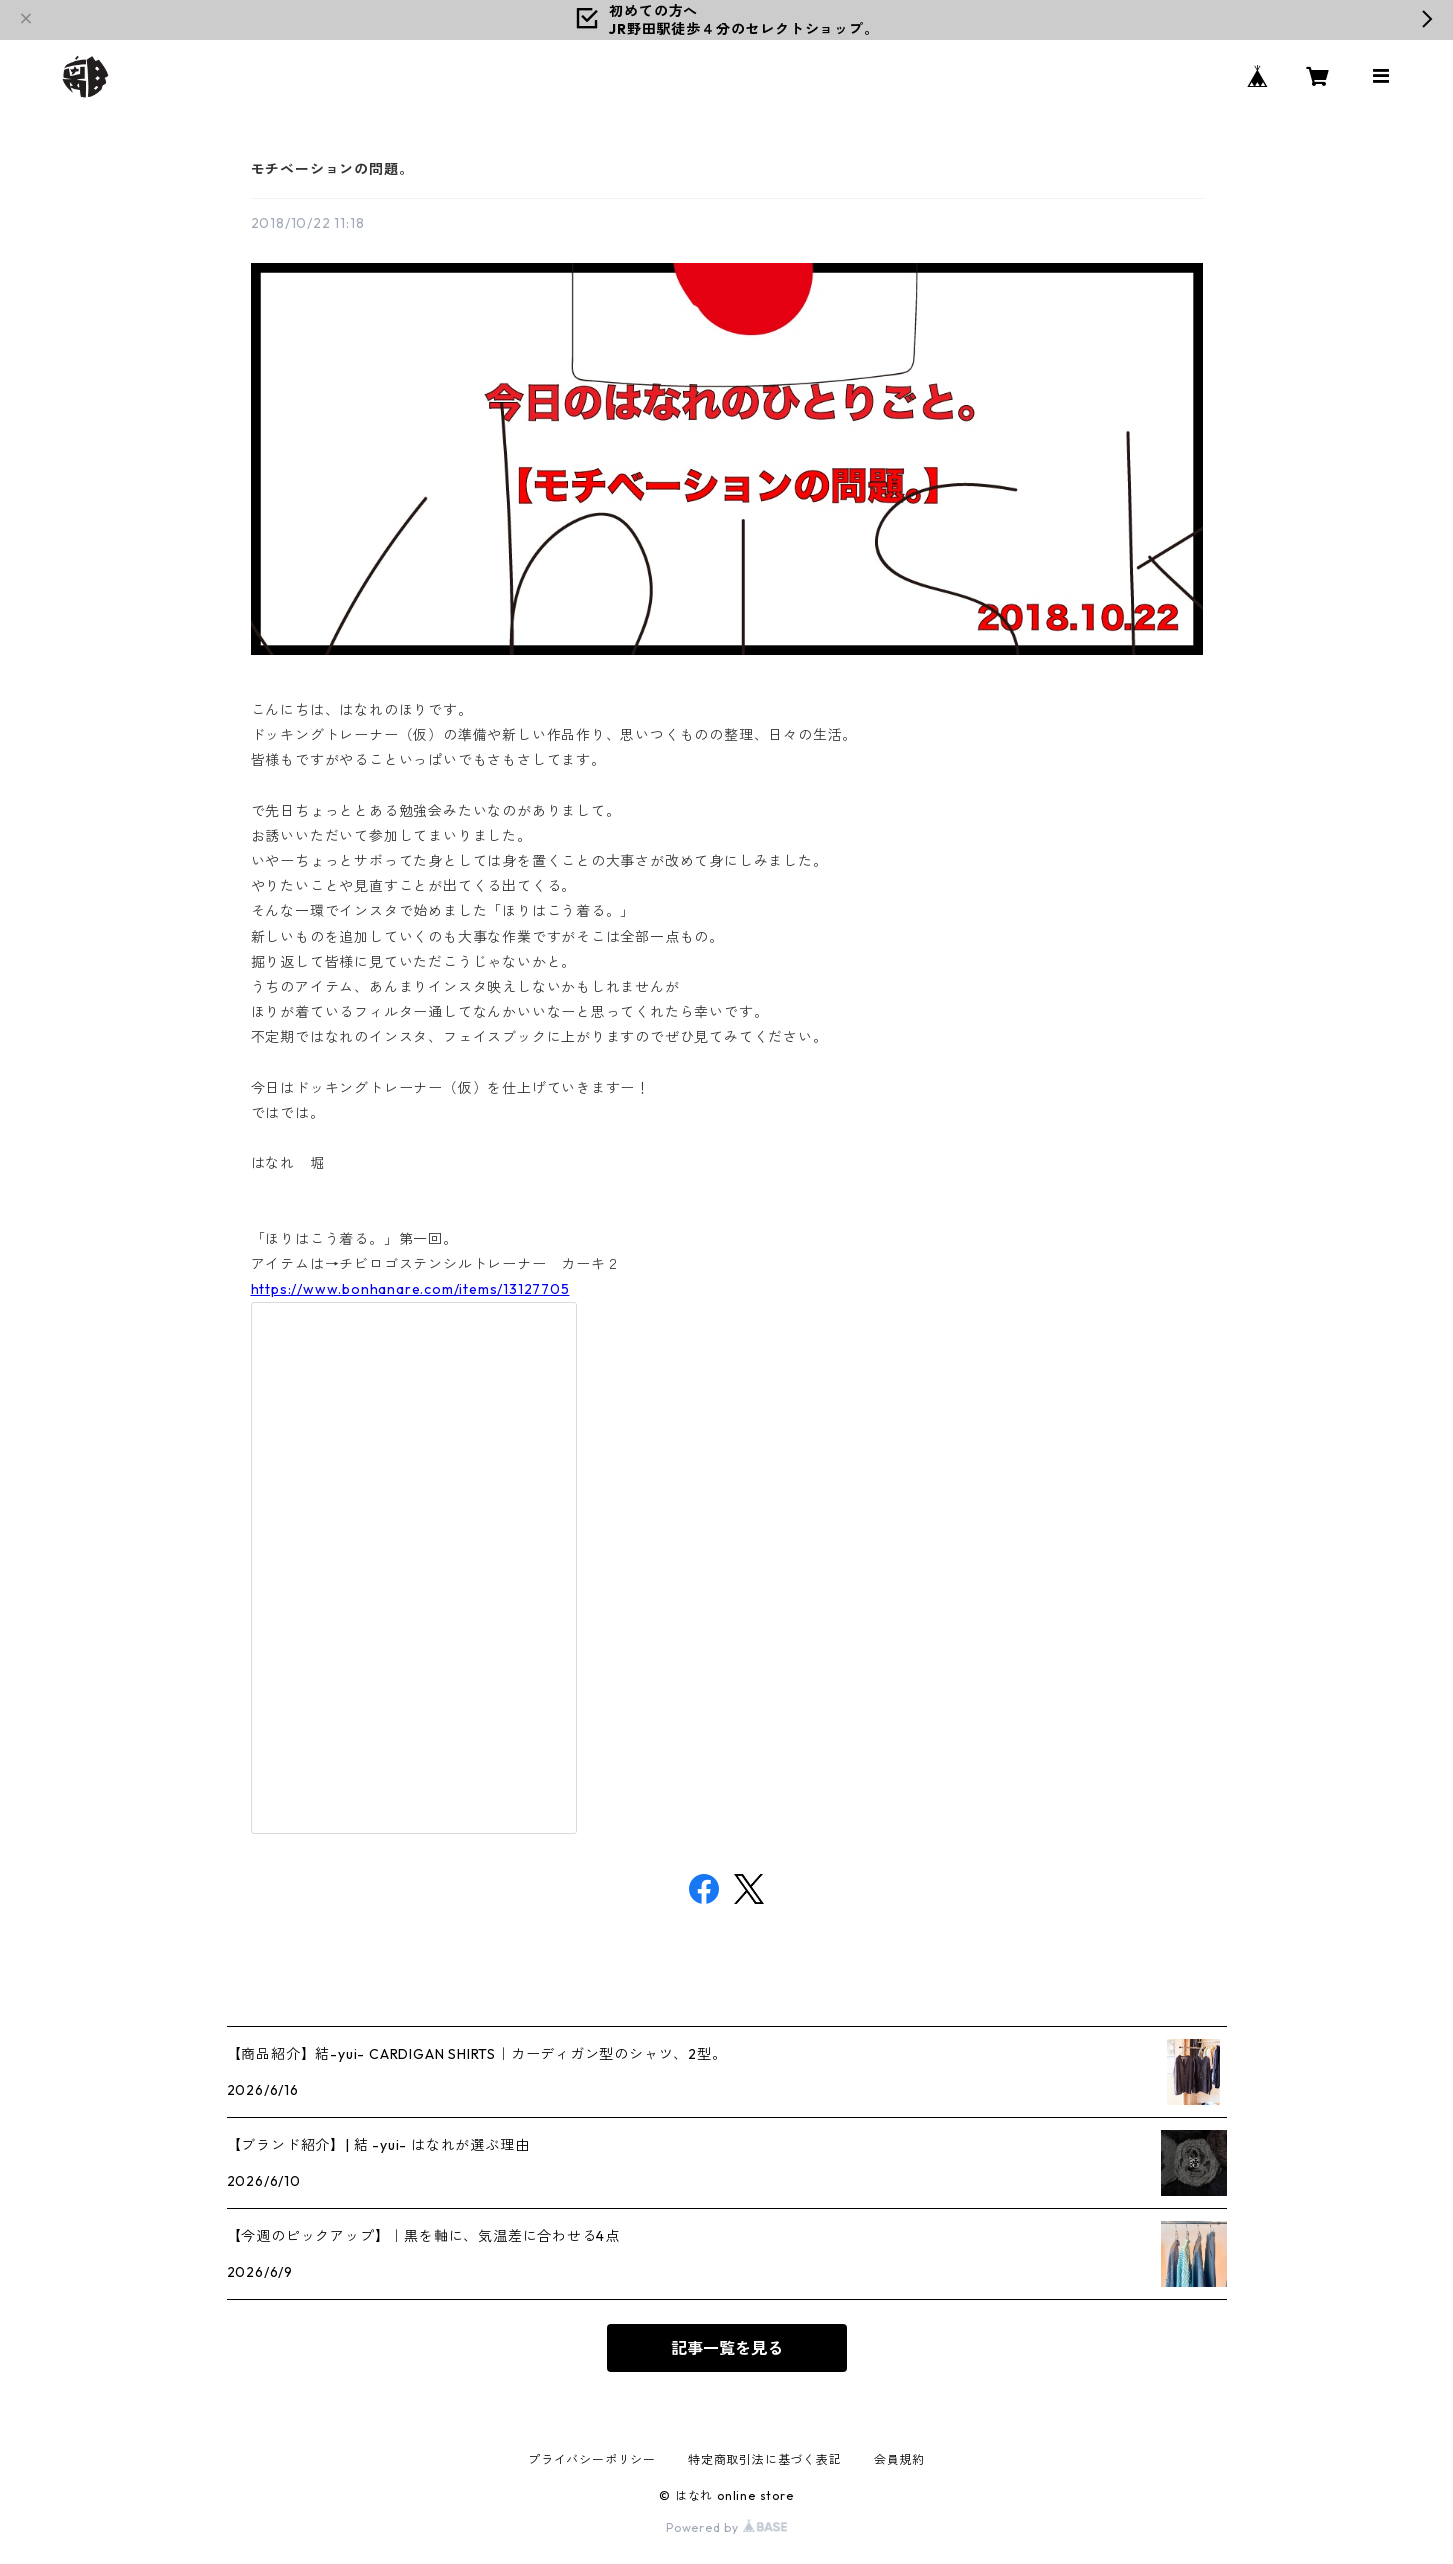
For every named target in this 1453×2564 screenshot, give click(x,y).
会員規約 (899, 2459)
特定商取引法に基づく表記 (765, 2459)
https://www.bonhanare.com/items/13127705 (410, 1289)
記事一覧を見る (727, 2348)
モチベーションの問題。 (332, 169)
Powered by (726, 2527)
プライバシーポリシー (592, 2459)
